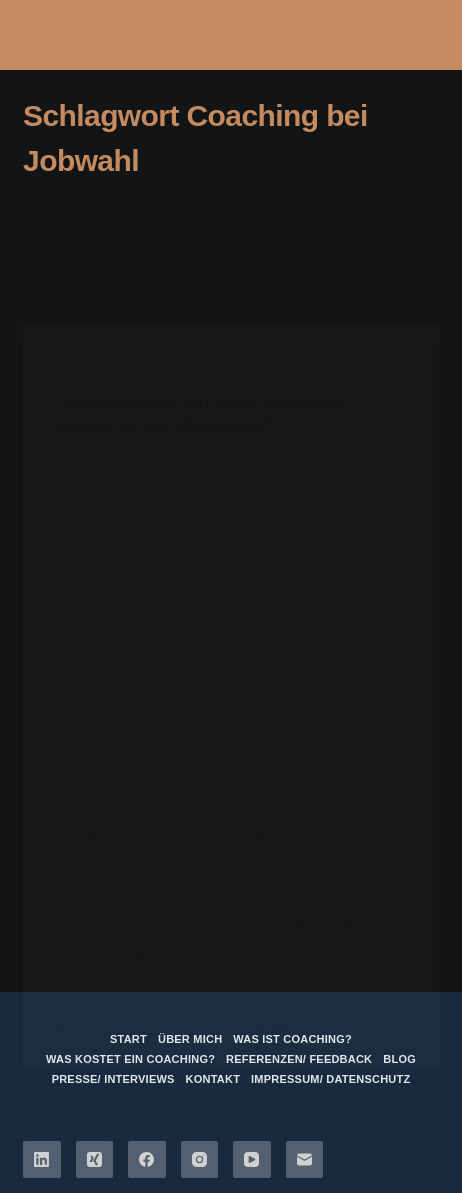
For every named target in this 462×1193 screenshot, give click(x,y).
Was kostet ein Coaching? (130, 1059)
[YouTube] (252, 1160)
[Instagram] (200, 1160)
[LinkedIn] (42, 1160)
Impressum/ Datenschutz (330, 1079)
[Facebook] (147, 1160)
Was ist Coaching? (292, 1039)
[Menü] (404, 35)
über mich (190, 1039)
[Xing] (95, 1160)
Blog (399, 1059)
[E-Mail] (305, 1160)
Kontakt (213, 1079)
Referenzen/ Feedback (299, 1059)
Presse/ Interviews (113, 1079)
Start (128, 1039)
